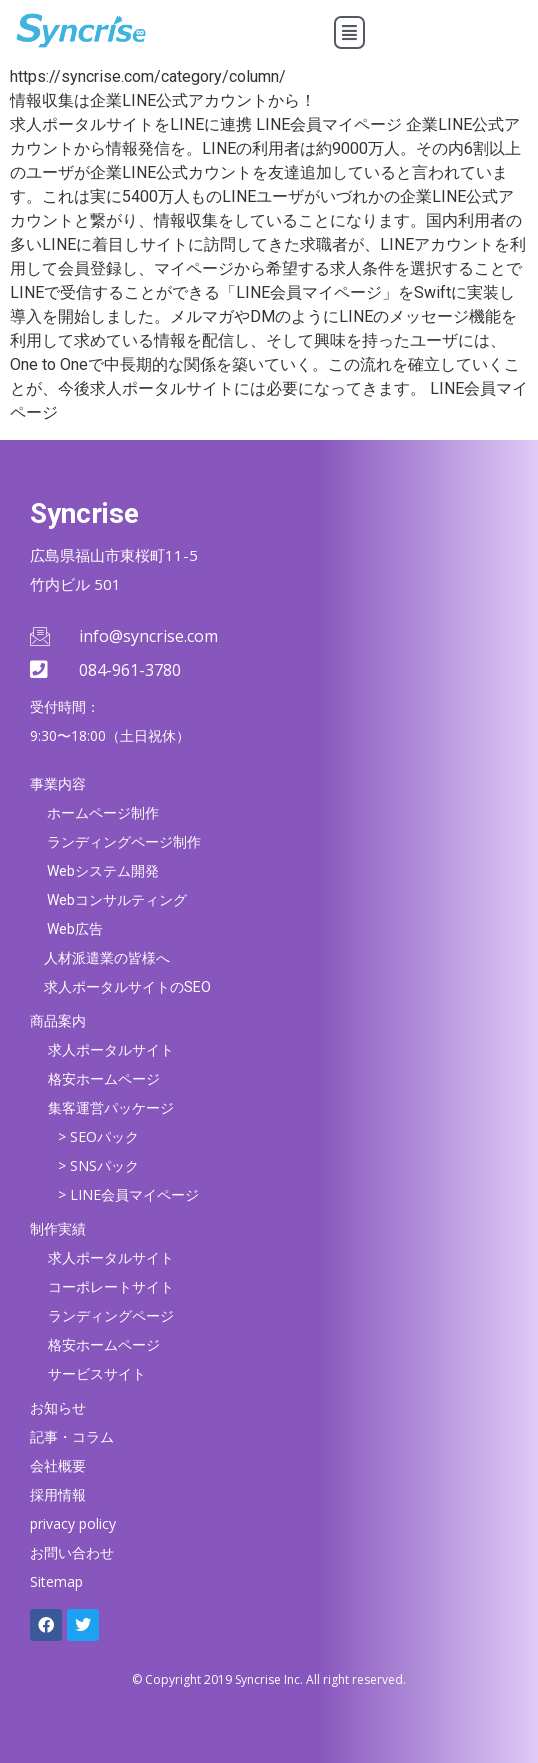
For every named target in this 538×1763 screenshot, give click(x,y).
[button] (349, 33)
